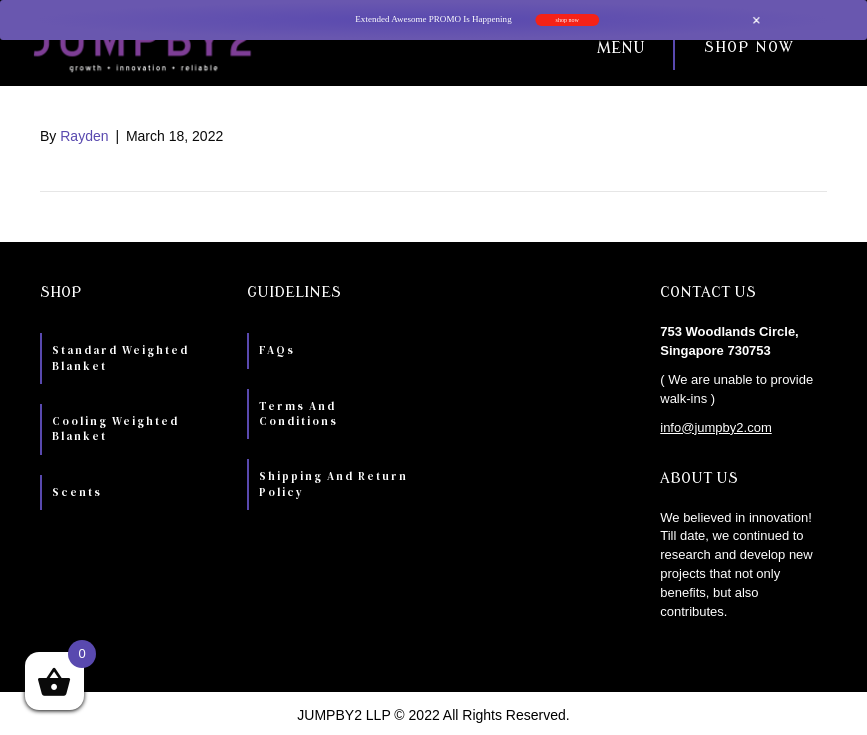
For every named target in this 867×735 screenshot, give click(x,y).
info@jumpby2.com (715, 427)
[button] (470, 48)
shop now (566, 19)
